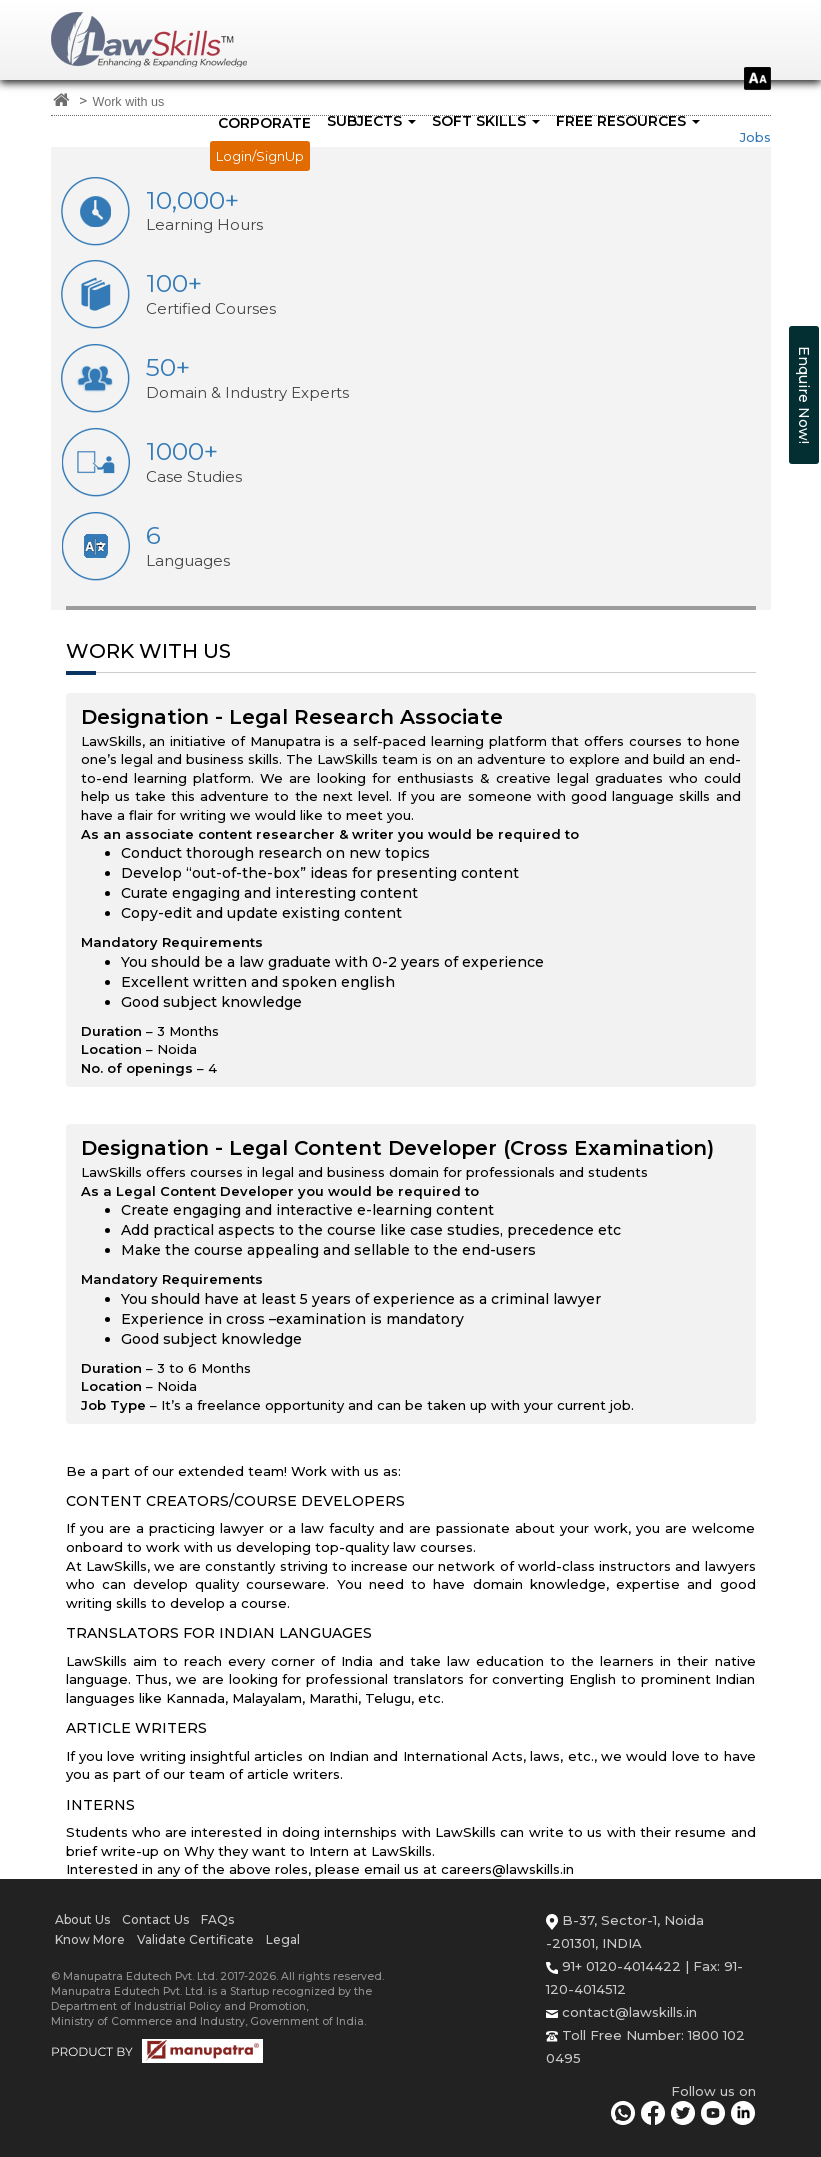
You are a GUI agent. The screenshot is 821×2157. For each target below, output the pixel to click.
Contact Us (155, 1919)
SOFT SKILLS (486, 121)
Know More (90, 1939)
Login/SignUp (260, 156)
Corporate (264, 123)
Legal (283, 1939)
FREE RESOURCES (628, 121)
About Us (82, 1919)
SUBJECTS (371, 121)
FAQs (217, 1919)
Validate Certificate (195, 1939)
